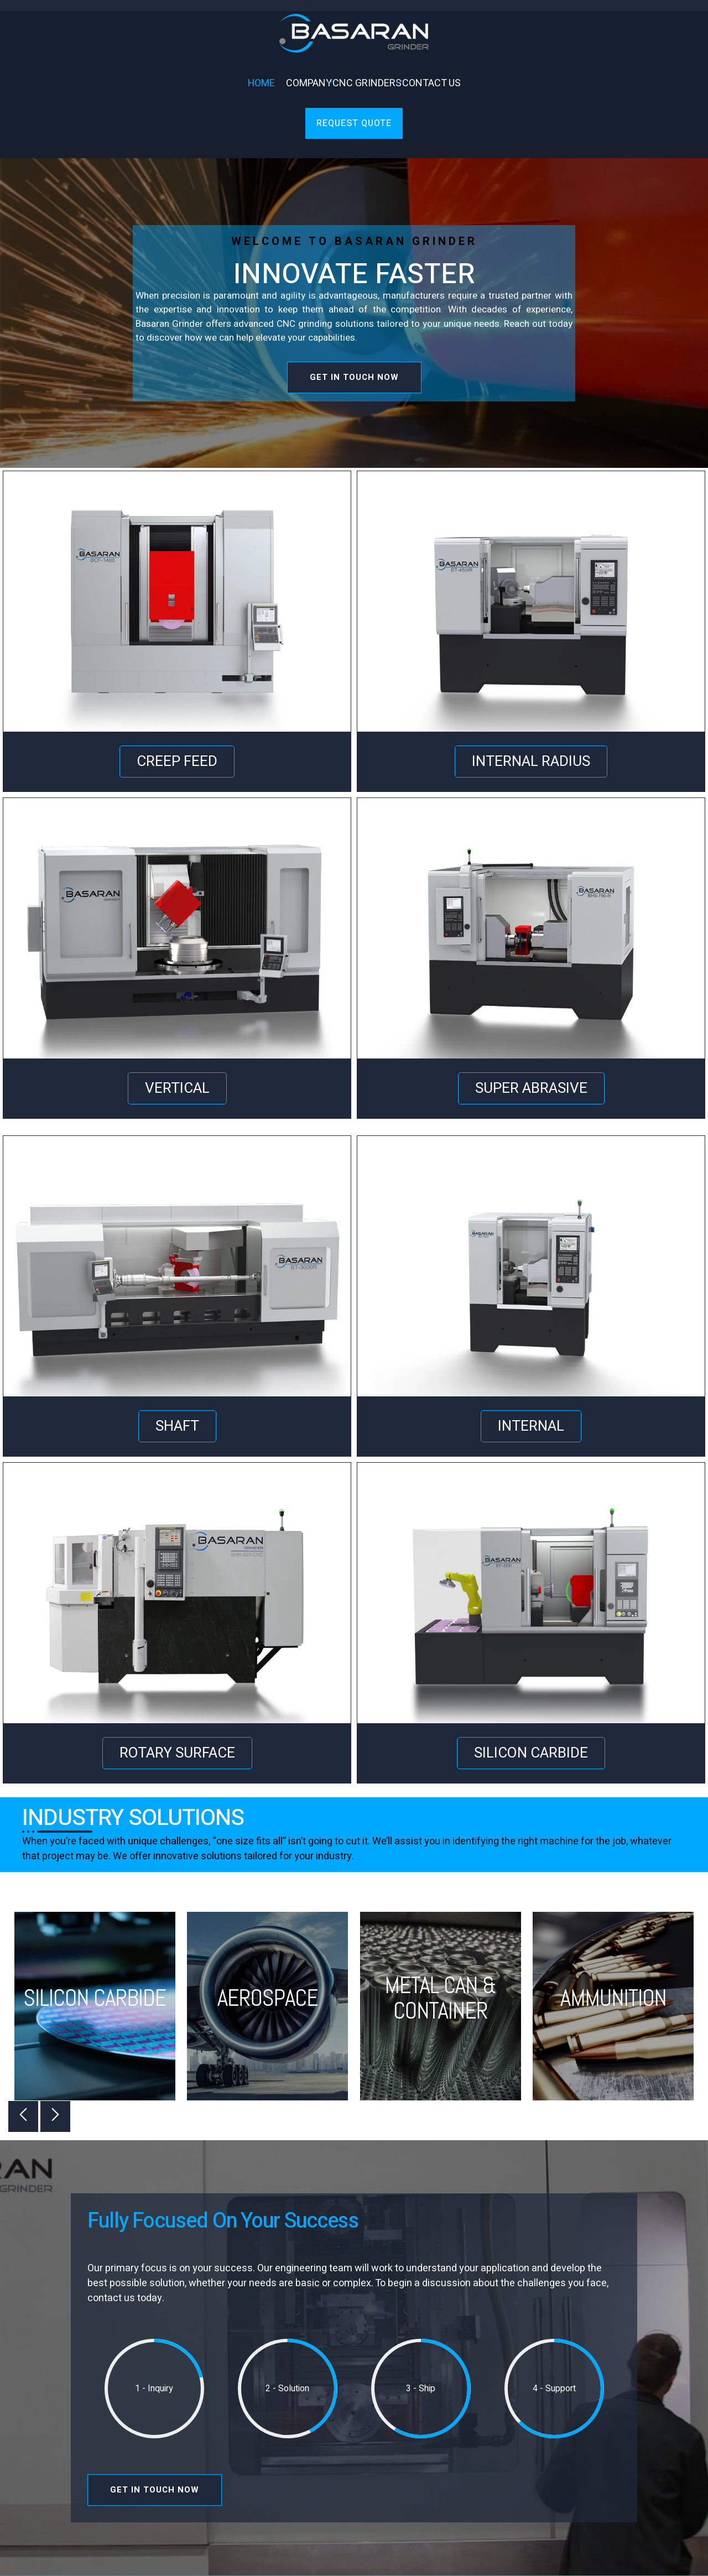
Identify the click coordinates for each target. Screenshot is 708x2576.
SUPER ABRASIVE (531, 1088)
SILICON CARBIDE (531, 1753)
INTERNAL (531, 1426)
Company (306, 83)
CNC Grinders (364, 83)
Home (261, 83)
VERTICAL (177, 1088)
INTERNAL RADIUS (531, 761)
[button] (23, 2116)
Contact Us (431, 83)
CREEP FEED (177, 761)
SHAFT (177, 1426)
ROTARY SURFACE (177, 1753)
